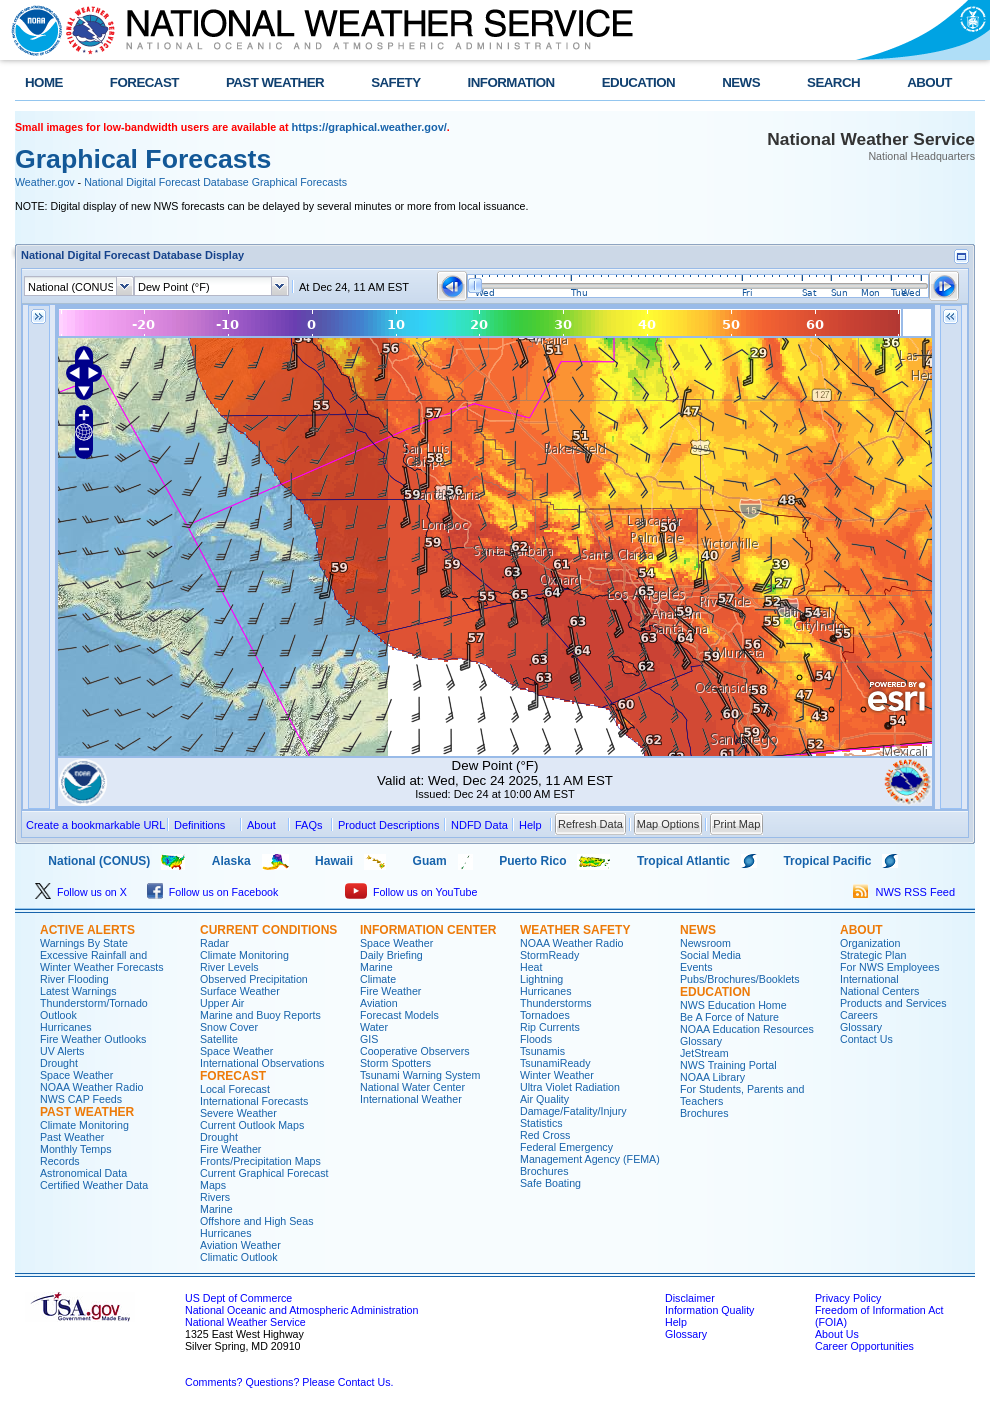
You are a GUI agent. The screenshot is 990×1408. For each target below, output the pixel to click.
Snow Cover (229, 1027)
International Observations (262, 1063)
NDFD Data (479, 825)
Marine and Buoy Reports (260, 1015)
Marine (216, 1209)
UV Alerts (62, 1051)
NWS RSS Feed (904, 892)
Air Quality (544, 1099)
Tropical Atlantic (683, 861)
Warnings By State (84, 943)
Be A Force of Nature (729, 1017)
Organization (870, 943)
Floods (536, 1039)
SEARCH (833, 82)
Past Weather (72, 1137)
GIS (369, 1039)
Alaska (231, 861)
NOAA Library (712, 1077)
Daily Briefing (391, 955)
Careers (859, 1015)
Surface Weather (240, 991)
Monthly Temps (75, 1149)
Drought (59, 1063)
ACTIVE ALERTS (87, 930)
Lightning (541, 979)
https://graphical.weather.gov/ (369, 127)
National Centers (879, 991)
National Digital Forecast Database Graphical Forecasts (215, 182)
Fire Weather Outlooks (93, 1039)
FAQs (309, 825)
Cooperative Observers (415, 1051)
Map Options (668, 824)
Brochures (544, 1171)
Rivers (215, 1197)
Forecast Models (399, 1015)
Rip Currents (550, 1027)
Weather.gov (45, 182)
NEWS (741, 82)
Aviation (379, 1003)
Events (696, 967)
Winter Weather (557, 1075)
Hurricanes (66, 1027)
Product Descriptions (389, 825)
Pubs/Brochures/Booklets (740, 979)
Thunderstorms (556, 1003)
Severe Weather (238, 1113)
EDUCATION (638, 82)
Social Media (710, 955)
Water (374, 1027)
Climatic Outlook (239, 1257)
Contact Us (866, 1039)
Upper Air (222, 1003)
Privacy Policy (848, 1298)
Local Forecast (235, 1089)
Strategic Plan (873, 955)
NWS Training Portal (728, 1065)
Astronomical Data (83, 1173)
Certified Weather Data (94, 1185)
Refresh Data (590, 824)
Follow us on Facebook (213, 892)
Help (676, 1322)
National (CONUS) (82, 861)
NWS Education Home (733, 1005)
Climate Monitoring (84, 1125)
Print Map (736, 824)
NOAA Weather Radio (91, 1087)
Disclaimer (690, 1298)
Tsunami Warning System (420, 1075)
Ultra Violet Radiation (570, 1087)
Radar (214, 943)
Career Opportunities (864, 1346)
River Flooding (74, 979)
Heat (531, 967)
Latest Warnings (78, 991)
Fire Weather (230, 1149)
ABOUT (929, 82)
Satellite (219, 1039)
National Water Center (412, 1087)
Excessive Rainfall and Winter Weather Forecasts (102, 961)
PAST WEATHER (275, 82)
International (869, 979)
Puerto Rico (532, 861)
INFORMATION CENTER (428, 930)
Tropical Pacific (827, 861)
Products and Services (893, 1003)
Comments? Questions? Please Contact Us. (289, 1382)
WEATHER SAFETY (575, 930)
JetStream (704, 1053)
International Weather (411, 1099)
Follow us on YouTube (411, 892)
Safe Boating (550, 1183)
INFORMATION (511, 82)
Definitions (199, 825)
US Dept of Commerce (238, 1298)
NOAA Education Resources (747, 1029)
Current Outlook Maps (252, 1125)
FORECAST (144, 82)
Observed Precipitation (254, 979)
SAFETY (395, 82)
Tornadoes (545, 1015)
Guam (430, 861)
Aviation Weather (240, 1245)
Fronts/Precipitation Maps (260, 1161)
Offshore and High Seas (257, 1221)
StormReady (549, 955)
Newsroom (705, 943)
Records (60, 1161)
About (261, 825)
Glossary (701, 1041)
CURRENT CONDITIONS (268, 930)
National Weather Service (245, 1322)
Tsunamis (542, 1051)
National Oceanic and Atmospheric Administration (301, 1310)
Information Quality (709, 1310)
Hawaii (334, 861)
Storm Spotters (395, 1063)
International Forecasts (254, 1101)
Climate (378, 979)
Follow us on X (81, 892)
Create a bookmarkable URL (95, 825)
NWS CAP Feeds (81, 1099)
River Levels (229, 967)
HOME (44, 82)
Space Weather (76, 1075)
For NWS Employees (889, 967)
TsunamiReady (555, 1063)
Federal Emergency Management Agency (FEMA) (590, 1153)
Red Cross (545, 1135)
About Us (837, 1334)
